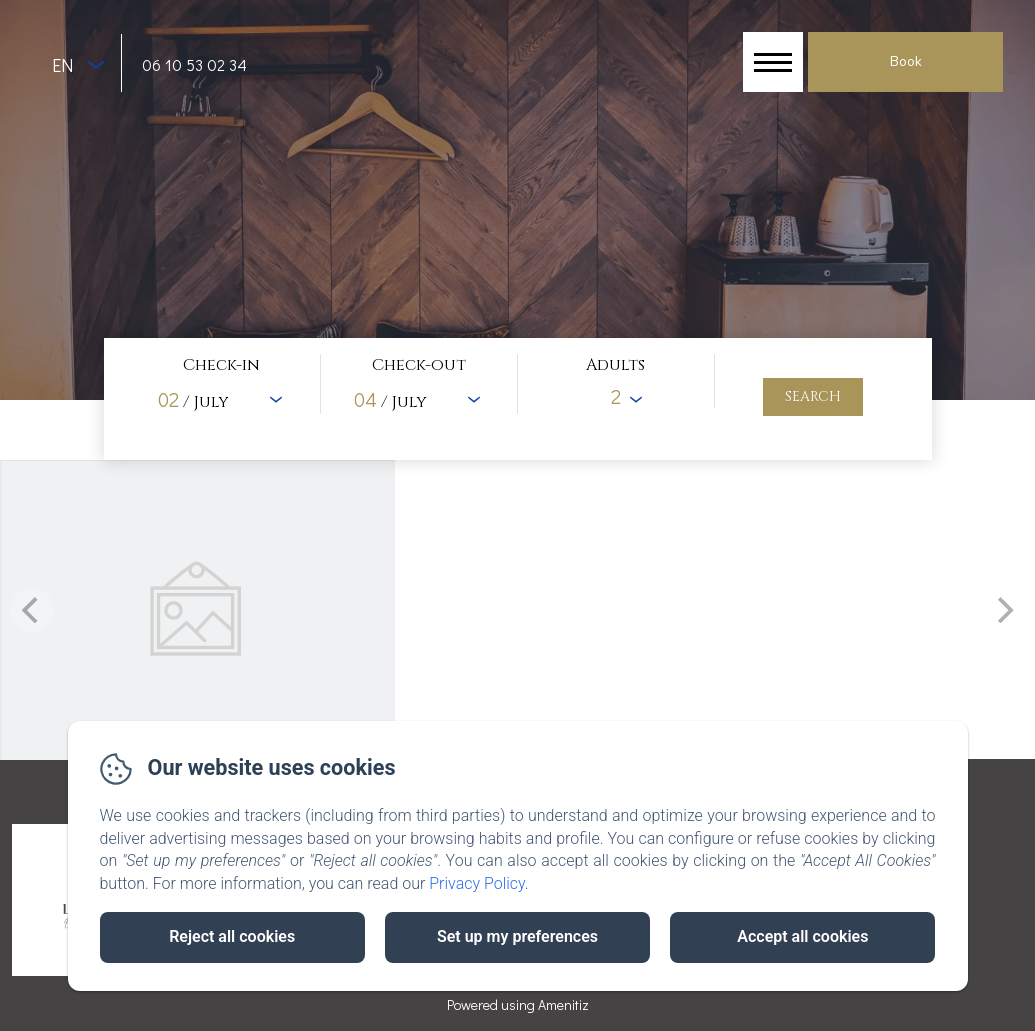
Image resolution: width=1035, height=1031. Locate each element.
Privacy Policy (477, 883)
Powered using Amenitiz (518, 1004)
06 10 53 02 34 (194, 64)
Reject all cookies (232, 936)
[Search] (813, 397)
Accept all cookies (802, 936)
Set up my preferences (517, 936)
